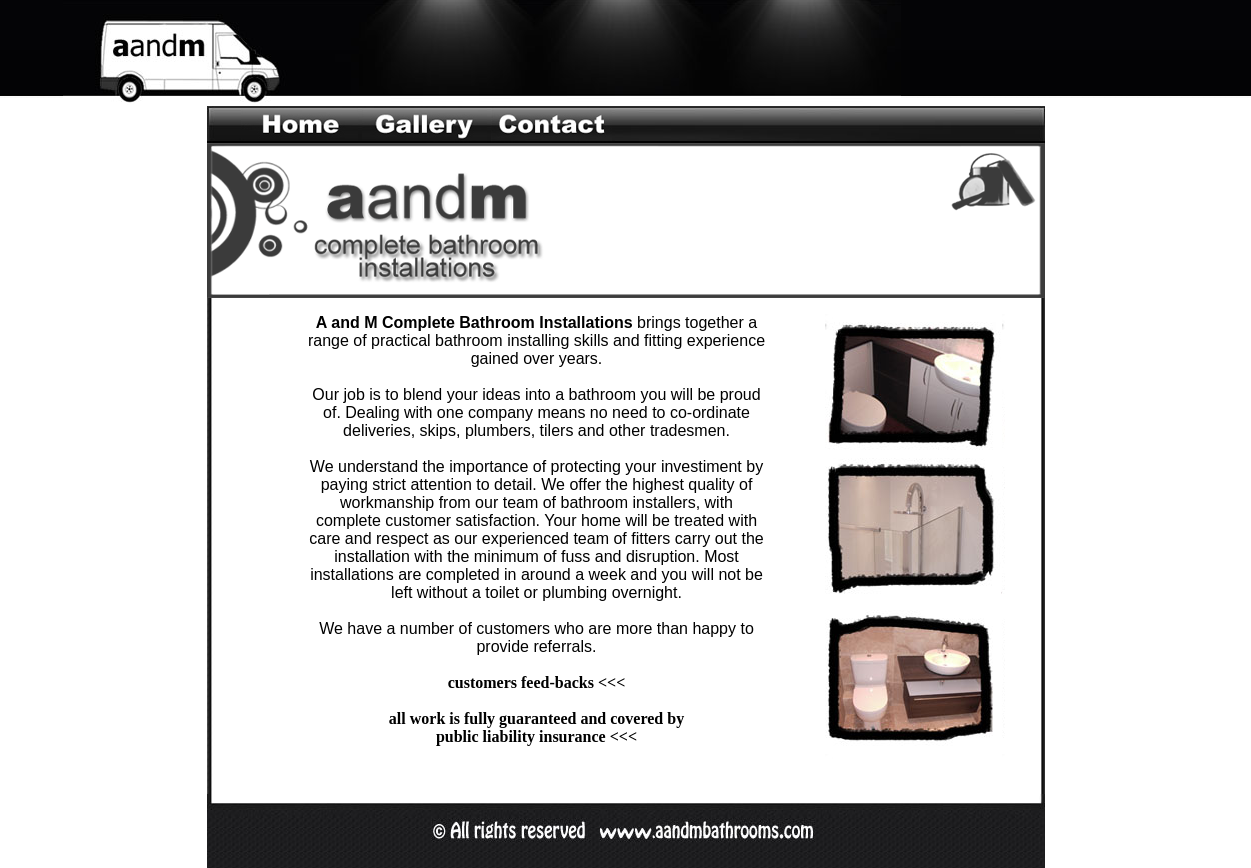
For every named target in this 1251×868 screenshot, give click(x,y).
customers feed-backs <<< (537, 682)
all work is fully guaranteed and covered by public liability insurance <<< (536, 727)
